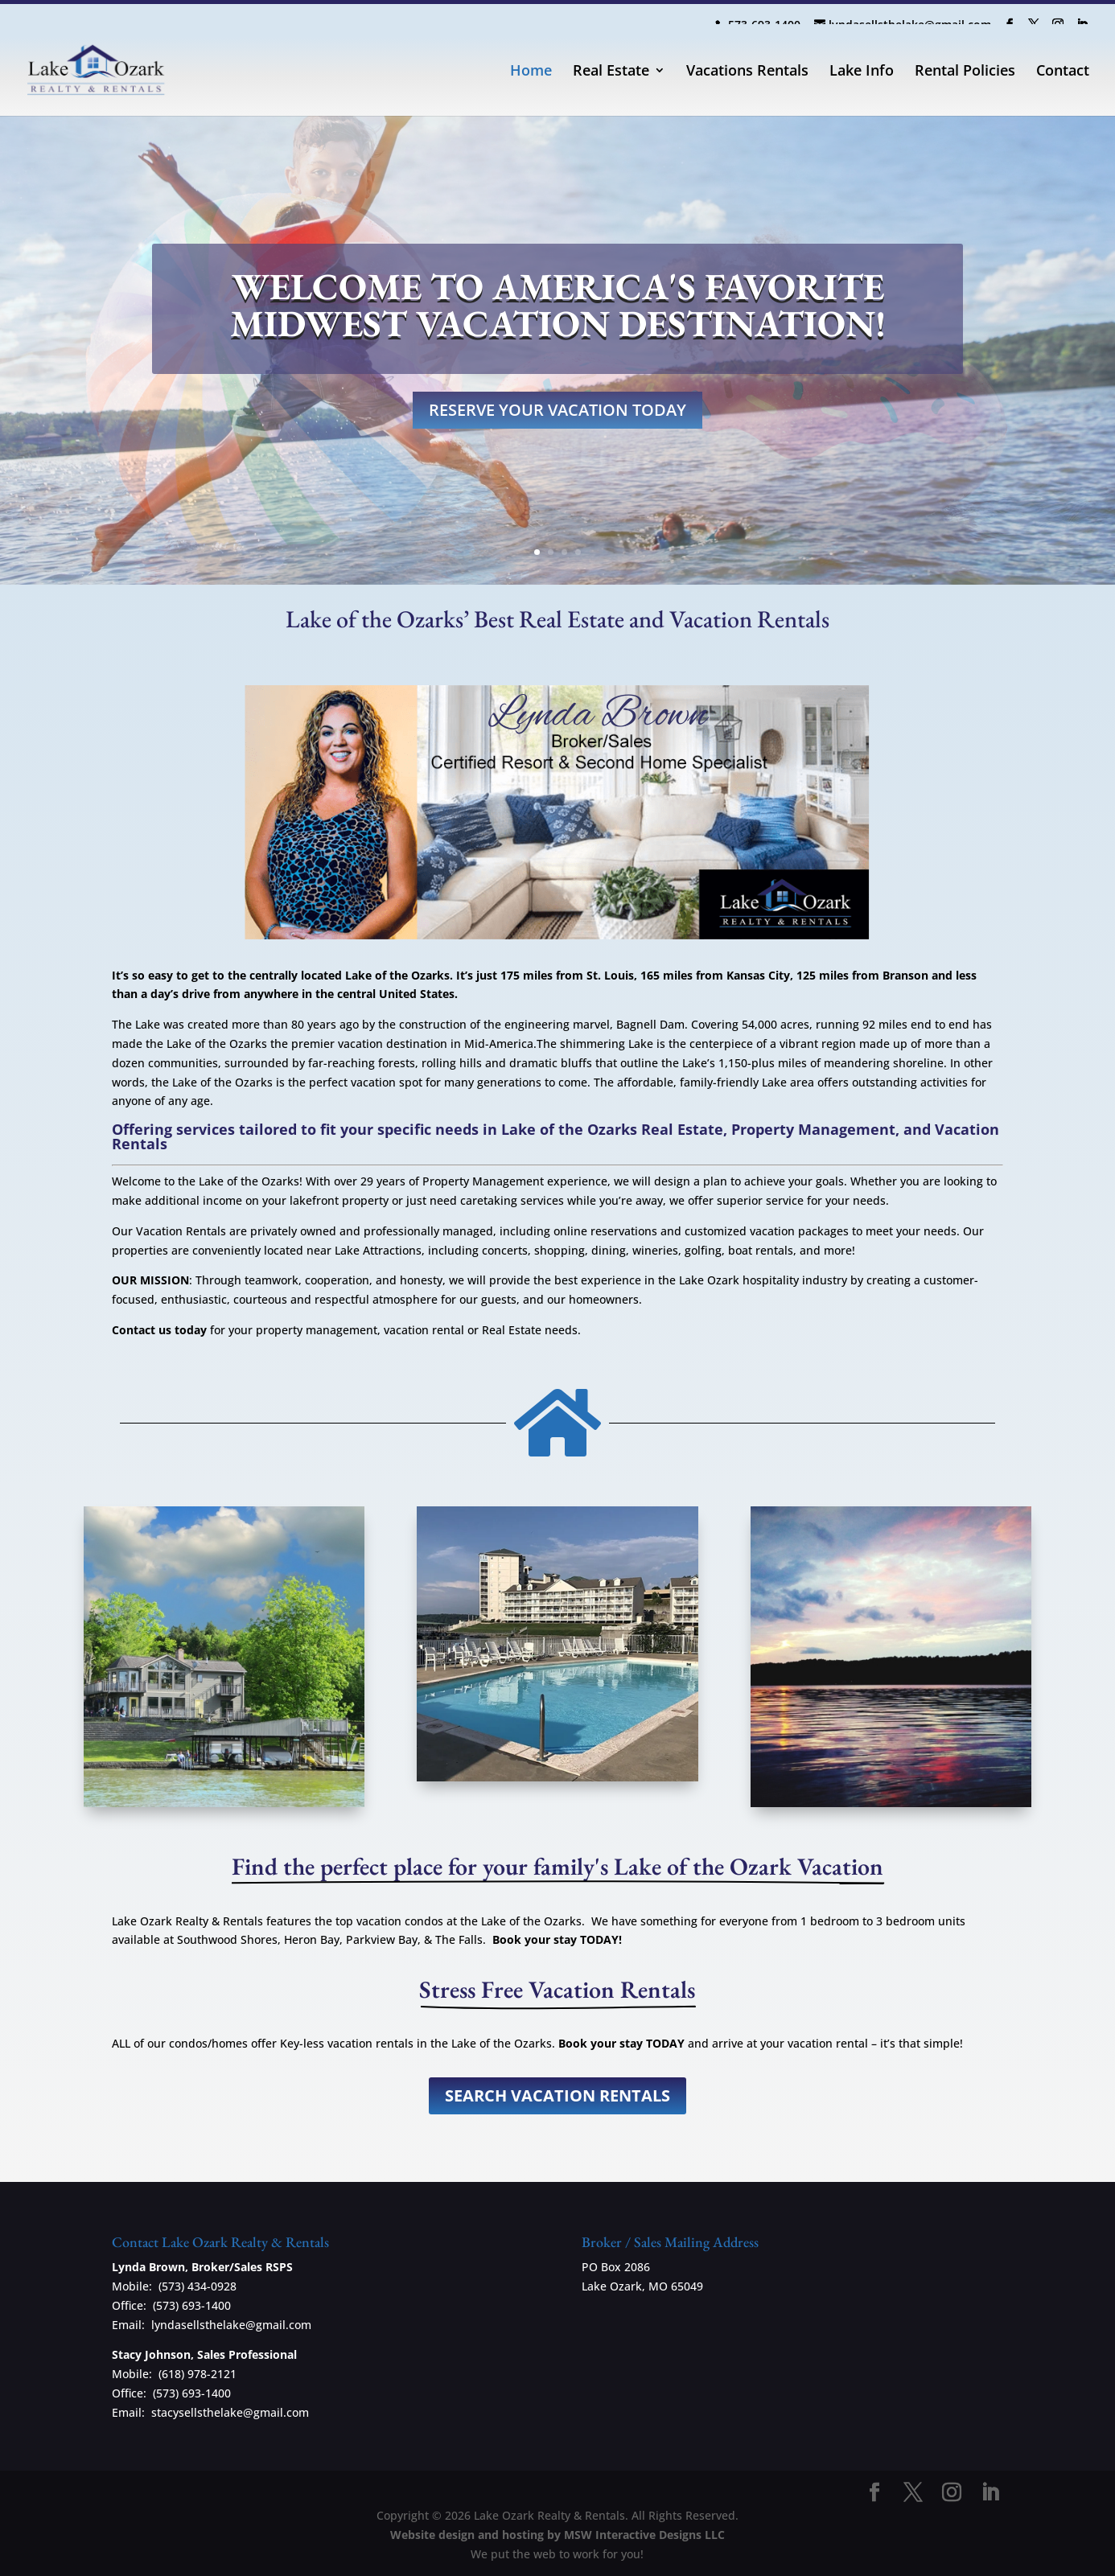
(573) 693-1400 (192, 2305)
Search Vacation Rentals (557, 2095)
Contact (1062, 72)
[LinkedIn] (1082, 21)
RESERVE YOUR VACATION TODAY (557, 410)
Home (531, 72)
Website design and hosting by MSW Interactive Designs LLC (557, 2534)
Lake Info (861, 72)
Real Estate (611, 72)
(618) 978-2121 (197, 2373)
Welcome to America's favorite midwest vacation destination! (558, 304)
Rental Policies (965, 72)
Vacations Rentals (747, 72)
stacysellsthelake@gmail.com (230, 2412)
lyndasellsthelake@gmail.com (231, 2324)
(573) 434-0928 (197, 2286)
